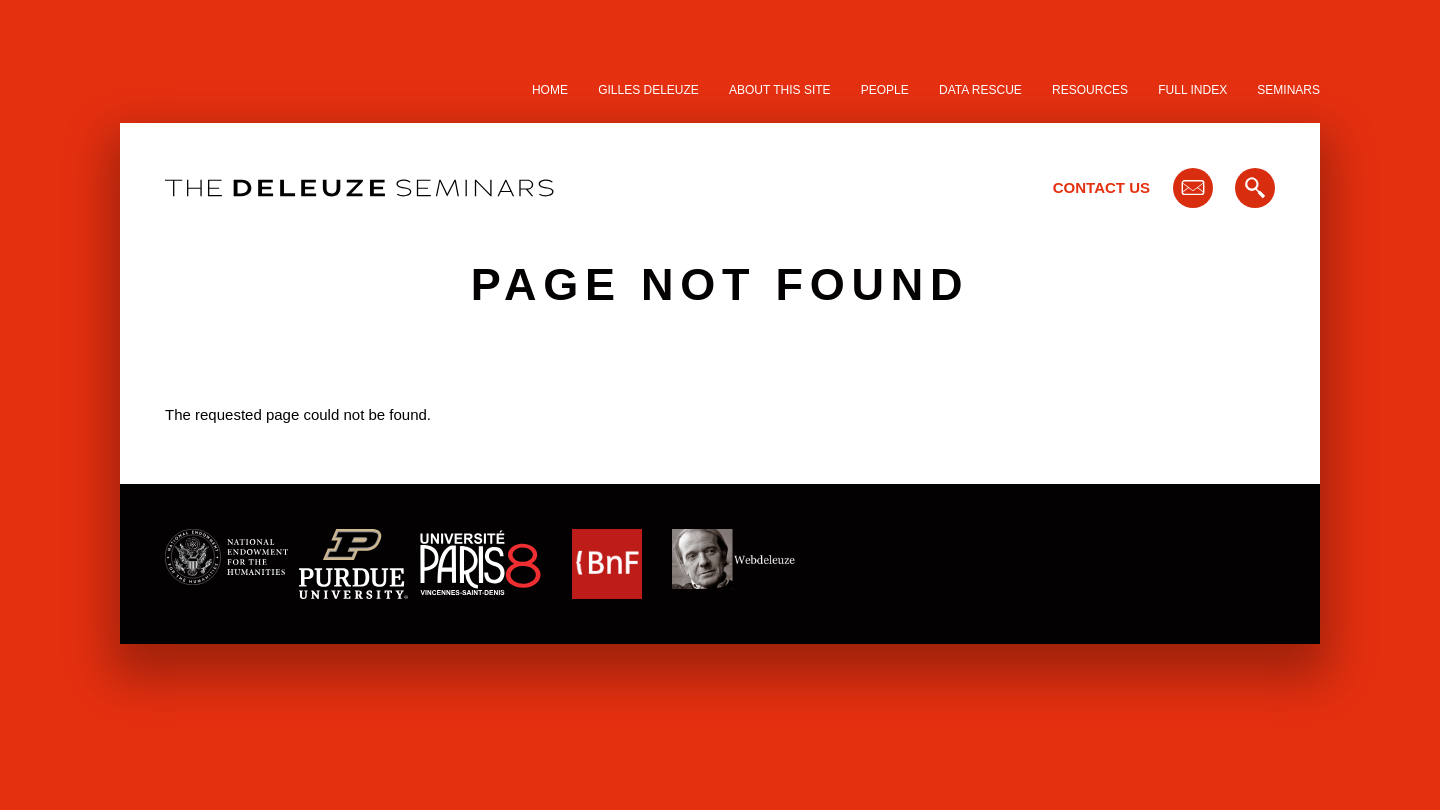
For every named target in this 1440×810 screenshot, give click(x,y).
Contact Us (1101, 187)
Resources (1090, 90)
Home (550, 90)
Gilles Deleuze (648, 90)
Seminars (1288, 90)
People (885, 90)
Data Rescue (980, 90)
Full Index (1192, 90)
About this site (780, 90)
